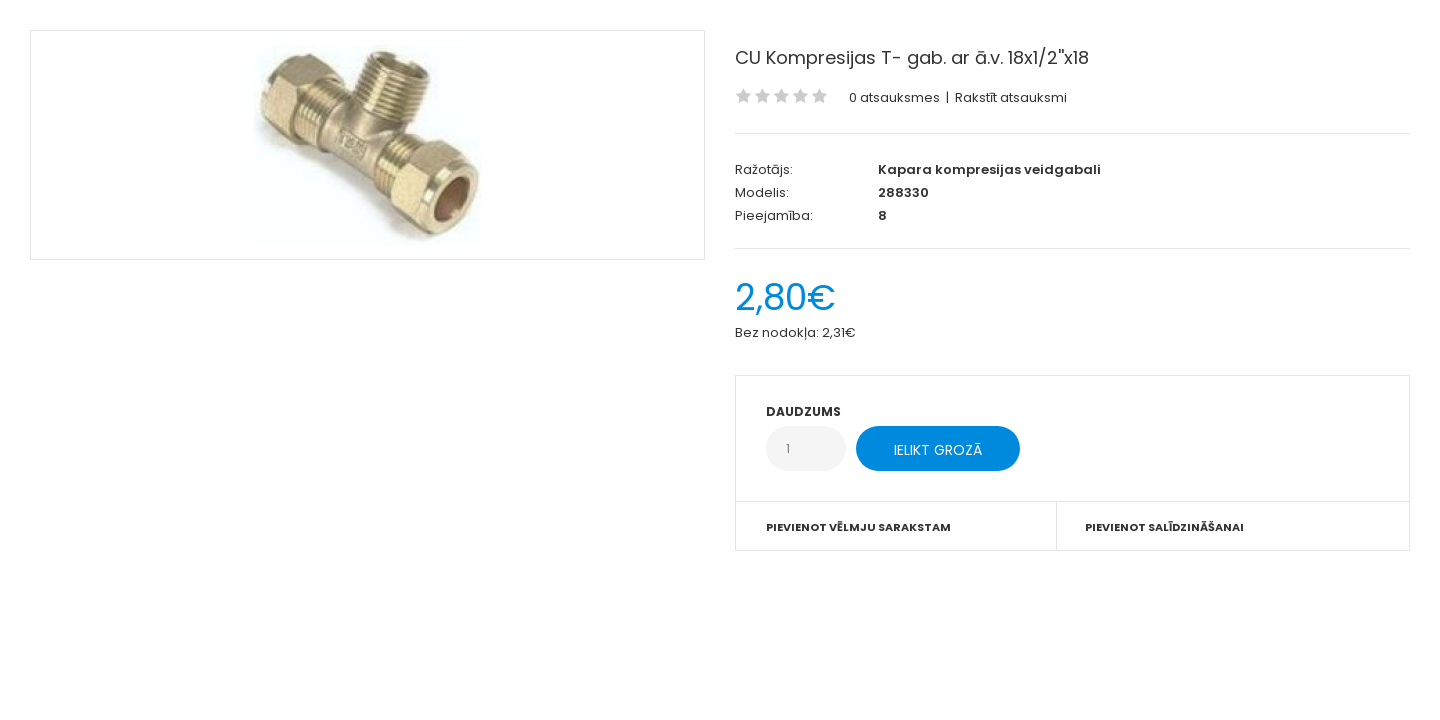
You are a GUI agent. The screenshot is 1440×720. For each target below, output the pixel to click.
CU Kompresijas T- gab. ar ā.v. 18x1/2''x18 (912, 57)
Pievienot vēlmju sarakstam (858, 527)
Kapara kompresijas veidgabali (989, 169)
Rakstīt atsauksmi (1011, 97)
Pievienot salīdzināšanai (1164, 527)
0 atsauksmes (894, 97)
